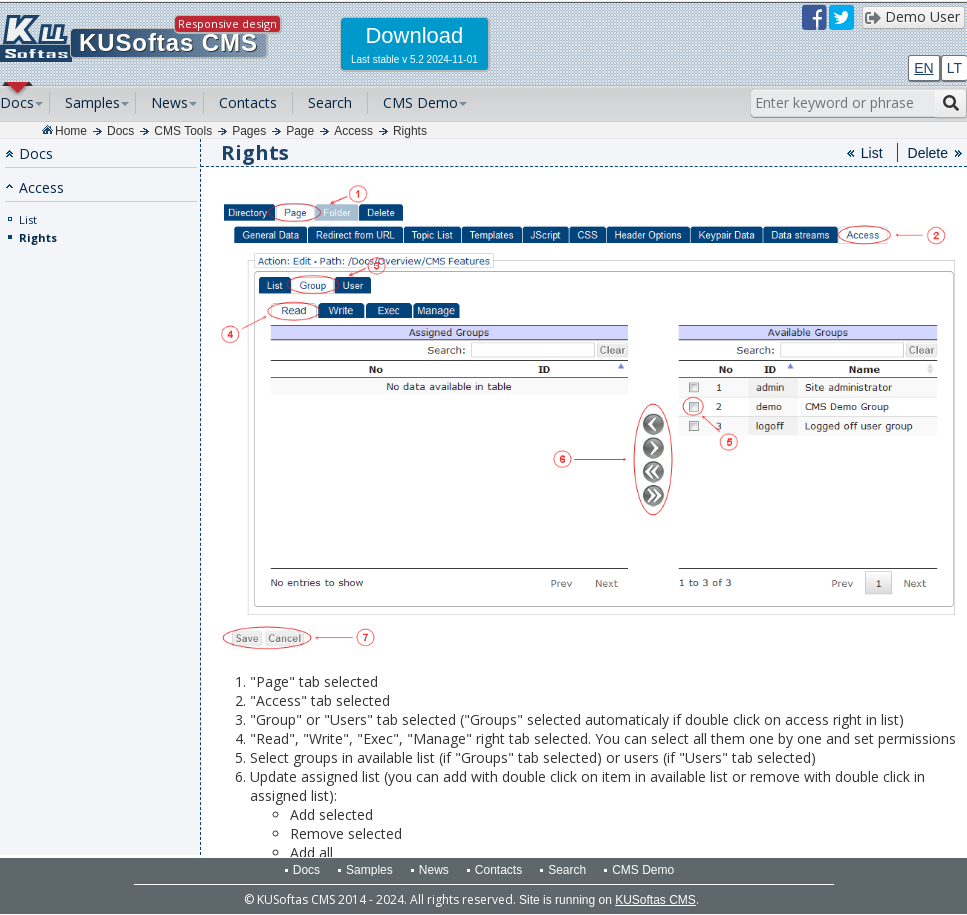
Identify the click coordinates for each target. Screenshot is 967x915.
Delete (928, 153)
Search (330, 102)
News (169, 102)
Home (71, 131)
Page (300, 131)
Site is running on (607, 900)
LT (954, 68)
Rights (410, 131)
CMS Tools (183, 131)
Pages (249, 131)
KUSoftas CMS (168, 42)
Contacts (248, 102)
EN (923, 68)
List (28, 219)
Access (353, 131)
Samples (92, 102)
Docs (17, 102)
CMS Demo (420, 102)
